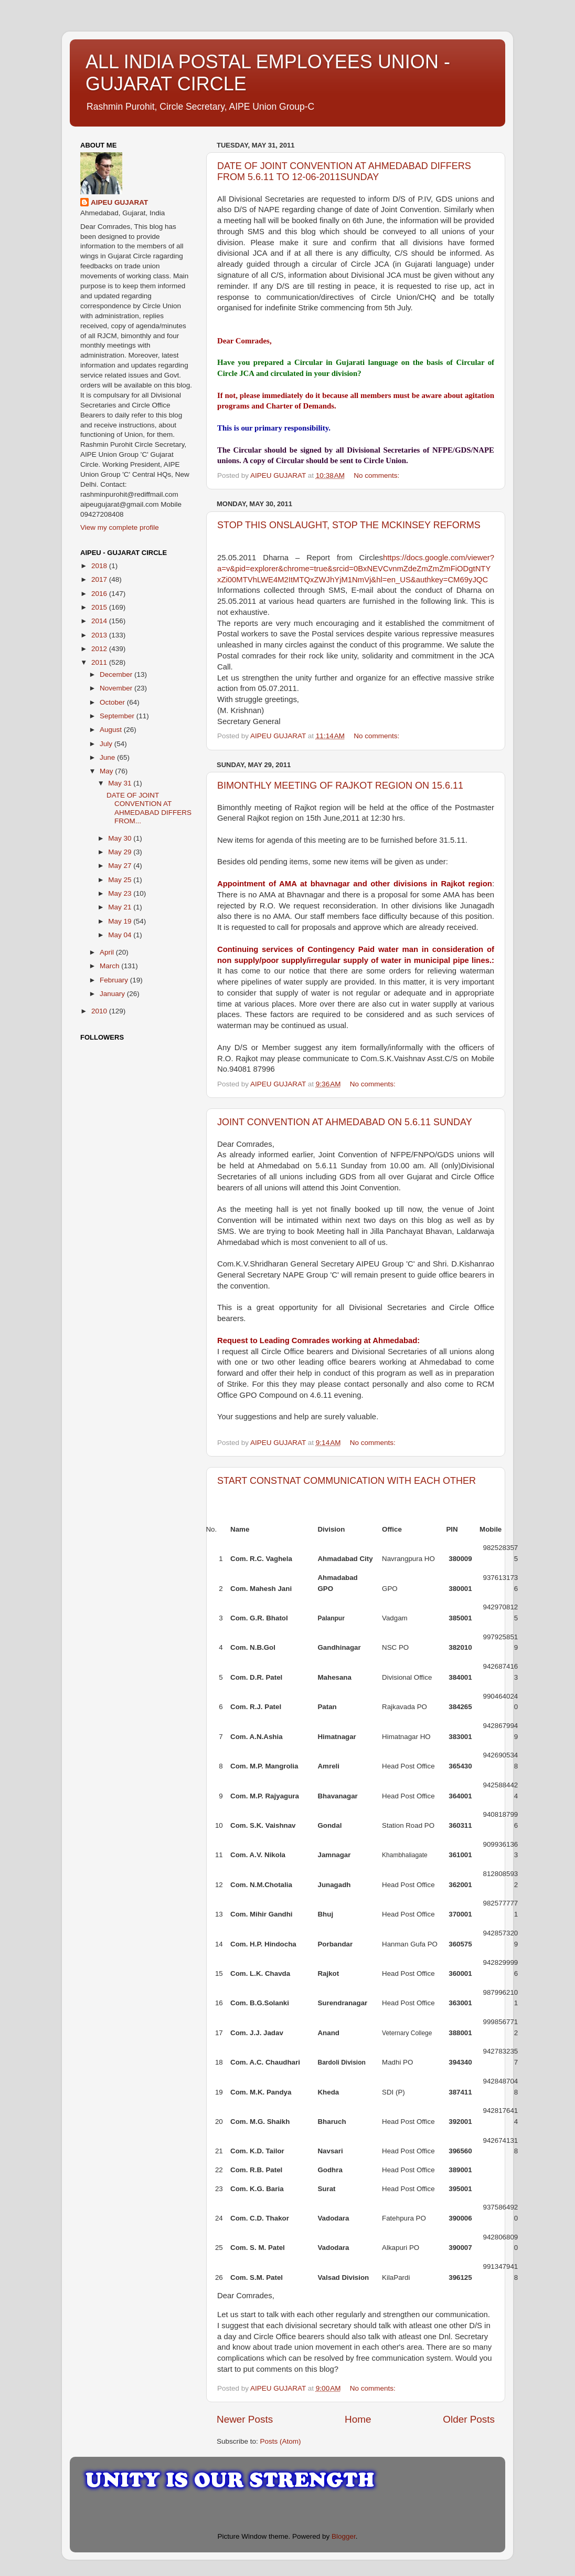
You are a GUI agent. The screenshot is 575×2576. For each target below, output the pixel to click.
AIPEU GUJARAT (119, 202)
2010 (100, 1011)
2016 (100, 594)
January (113, 994)
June (108, 757)
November (117, 688)
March (110, 966)
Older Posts (469, 2419)
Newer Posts (245, 2419)
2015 (100, 607)
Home (358, 2419)
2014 (100, 621)
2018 (100, 566)
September (118, 716)
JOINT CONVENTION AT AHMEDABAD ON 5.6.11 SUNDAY (344, 1122)
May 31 (120, 783)
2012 (100, 649)
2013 (100, 635)
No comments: (377, 475)
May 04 (120, 935)
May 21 (120, 907)
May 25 (120, 880)
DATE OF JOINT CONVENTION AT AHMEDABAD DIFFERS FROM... (149, 808)
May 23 (120, 893)
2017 (100, 579)
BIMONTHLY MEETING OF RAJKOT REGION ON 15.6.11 (340, 785)
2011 (100, 662)
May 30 (120, 838)
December (117, 674)
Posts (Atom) (280, 2441)
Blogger (344, 2536)
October (113, 702)
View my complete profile (119, 527)
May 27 (120, 866)
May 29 (120, 852)
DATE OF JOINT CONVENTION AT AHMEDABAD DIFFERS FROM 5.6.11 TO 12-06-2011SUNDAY (344, 171)
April (108, 952)
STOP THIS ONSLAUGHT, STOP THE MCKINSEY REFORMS (349, 525)
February (115, 980)
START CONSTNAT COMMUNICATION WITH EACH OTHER (346, 1480)
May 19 (120, 921)
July (107, 744)
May (107, 771)
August (112, 730)
